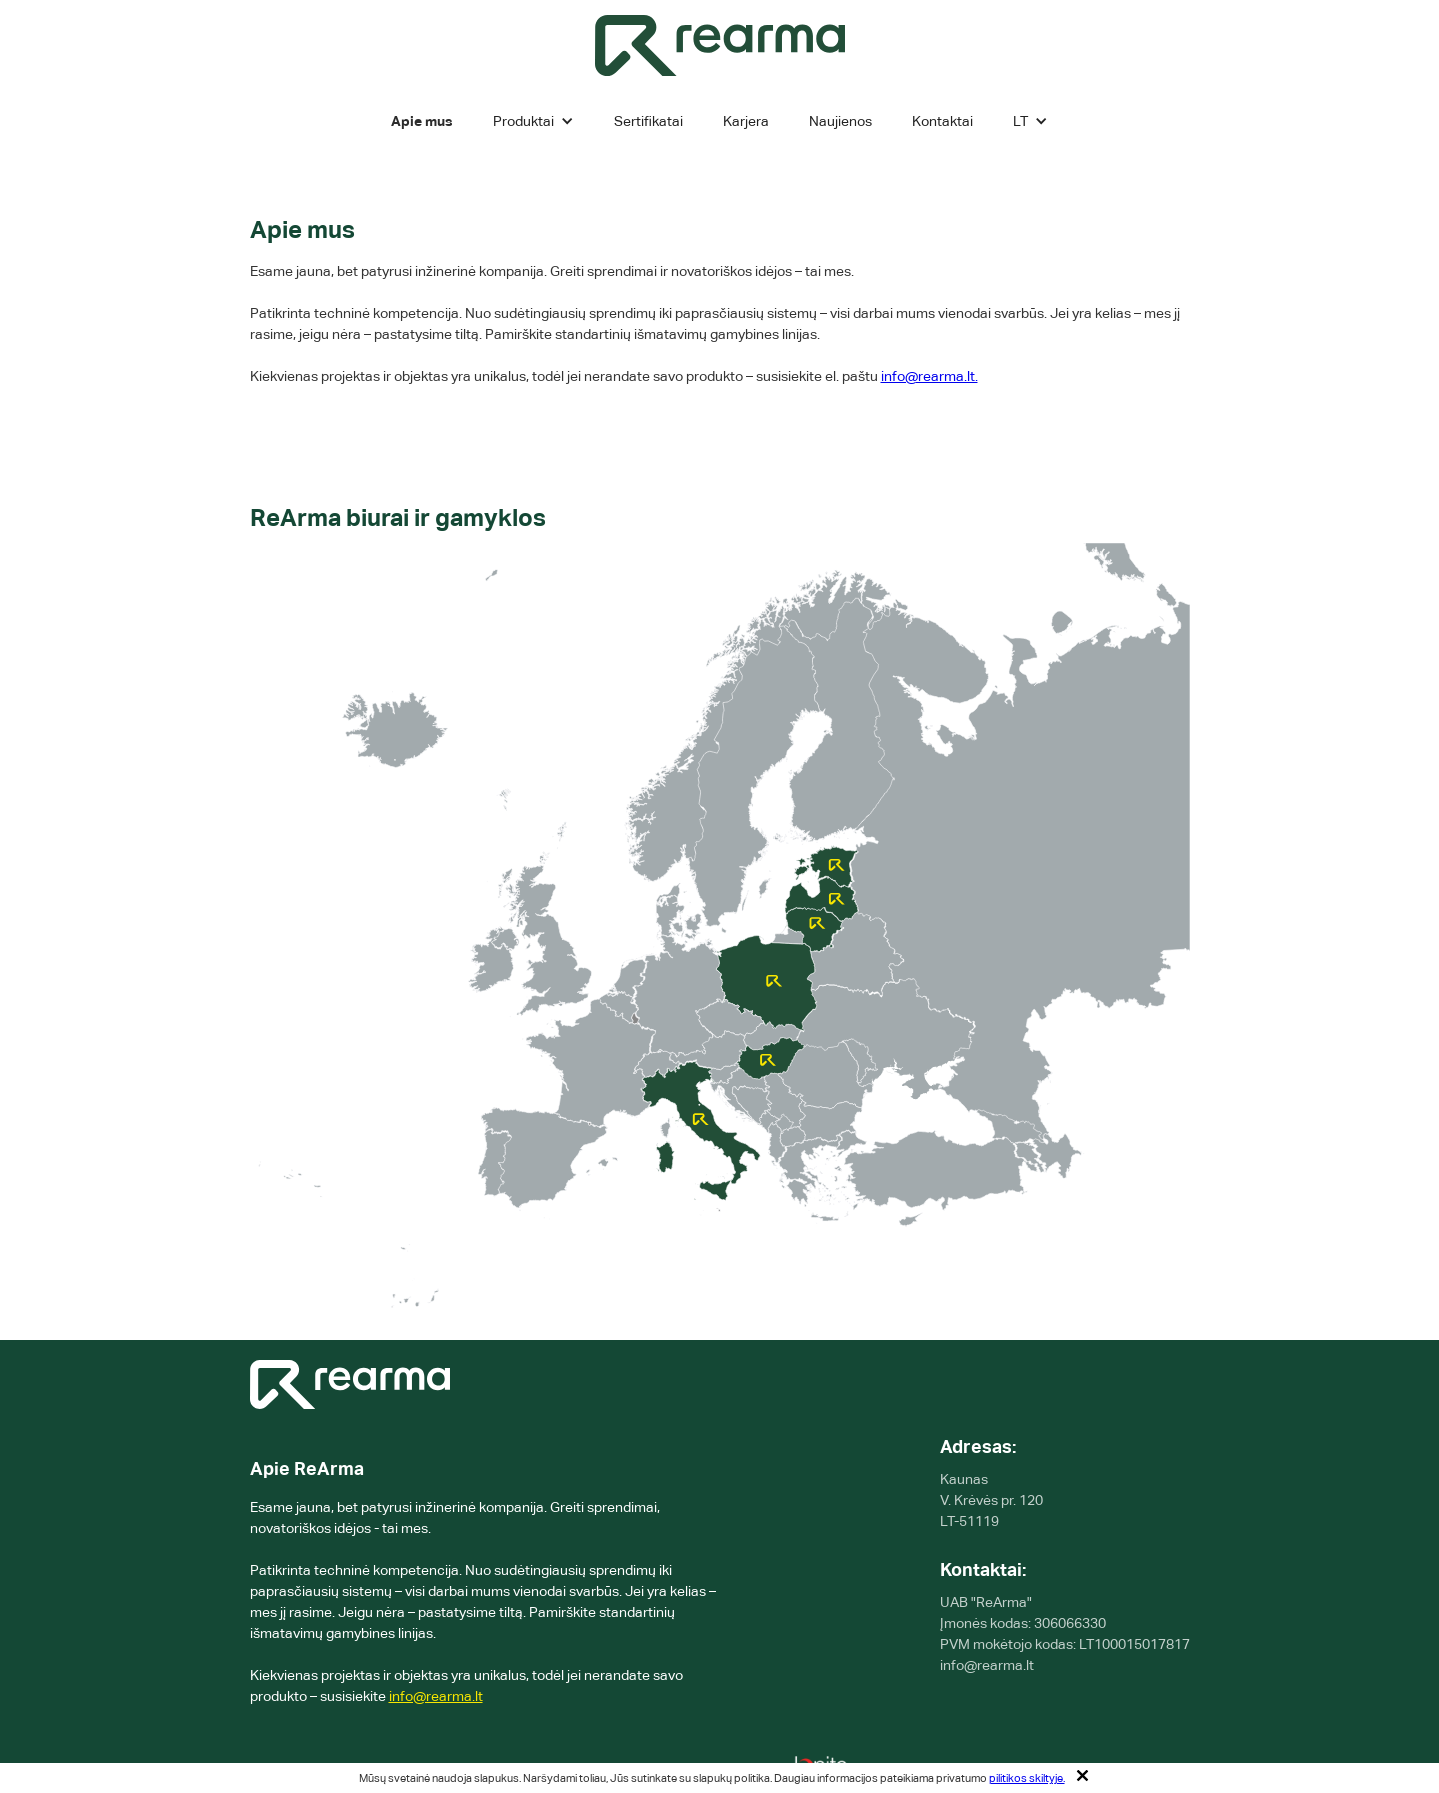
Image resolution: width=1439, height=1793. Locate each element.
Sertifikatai (648, 121)
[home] (720, 45)
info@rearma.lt (436, 1696)
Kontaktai (942, 121)
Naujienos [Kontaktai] (840, 121)
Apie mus (422, 121)
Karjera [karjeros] (746, 121)
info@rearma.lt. (929, 376)
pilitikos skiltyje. (1027, 1778)
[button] (533, 121)
